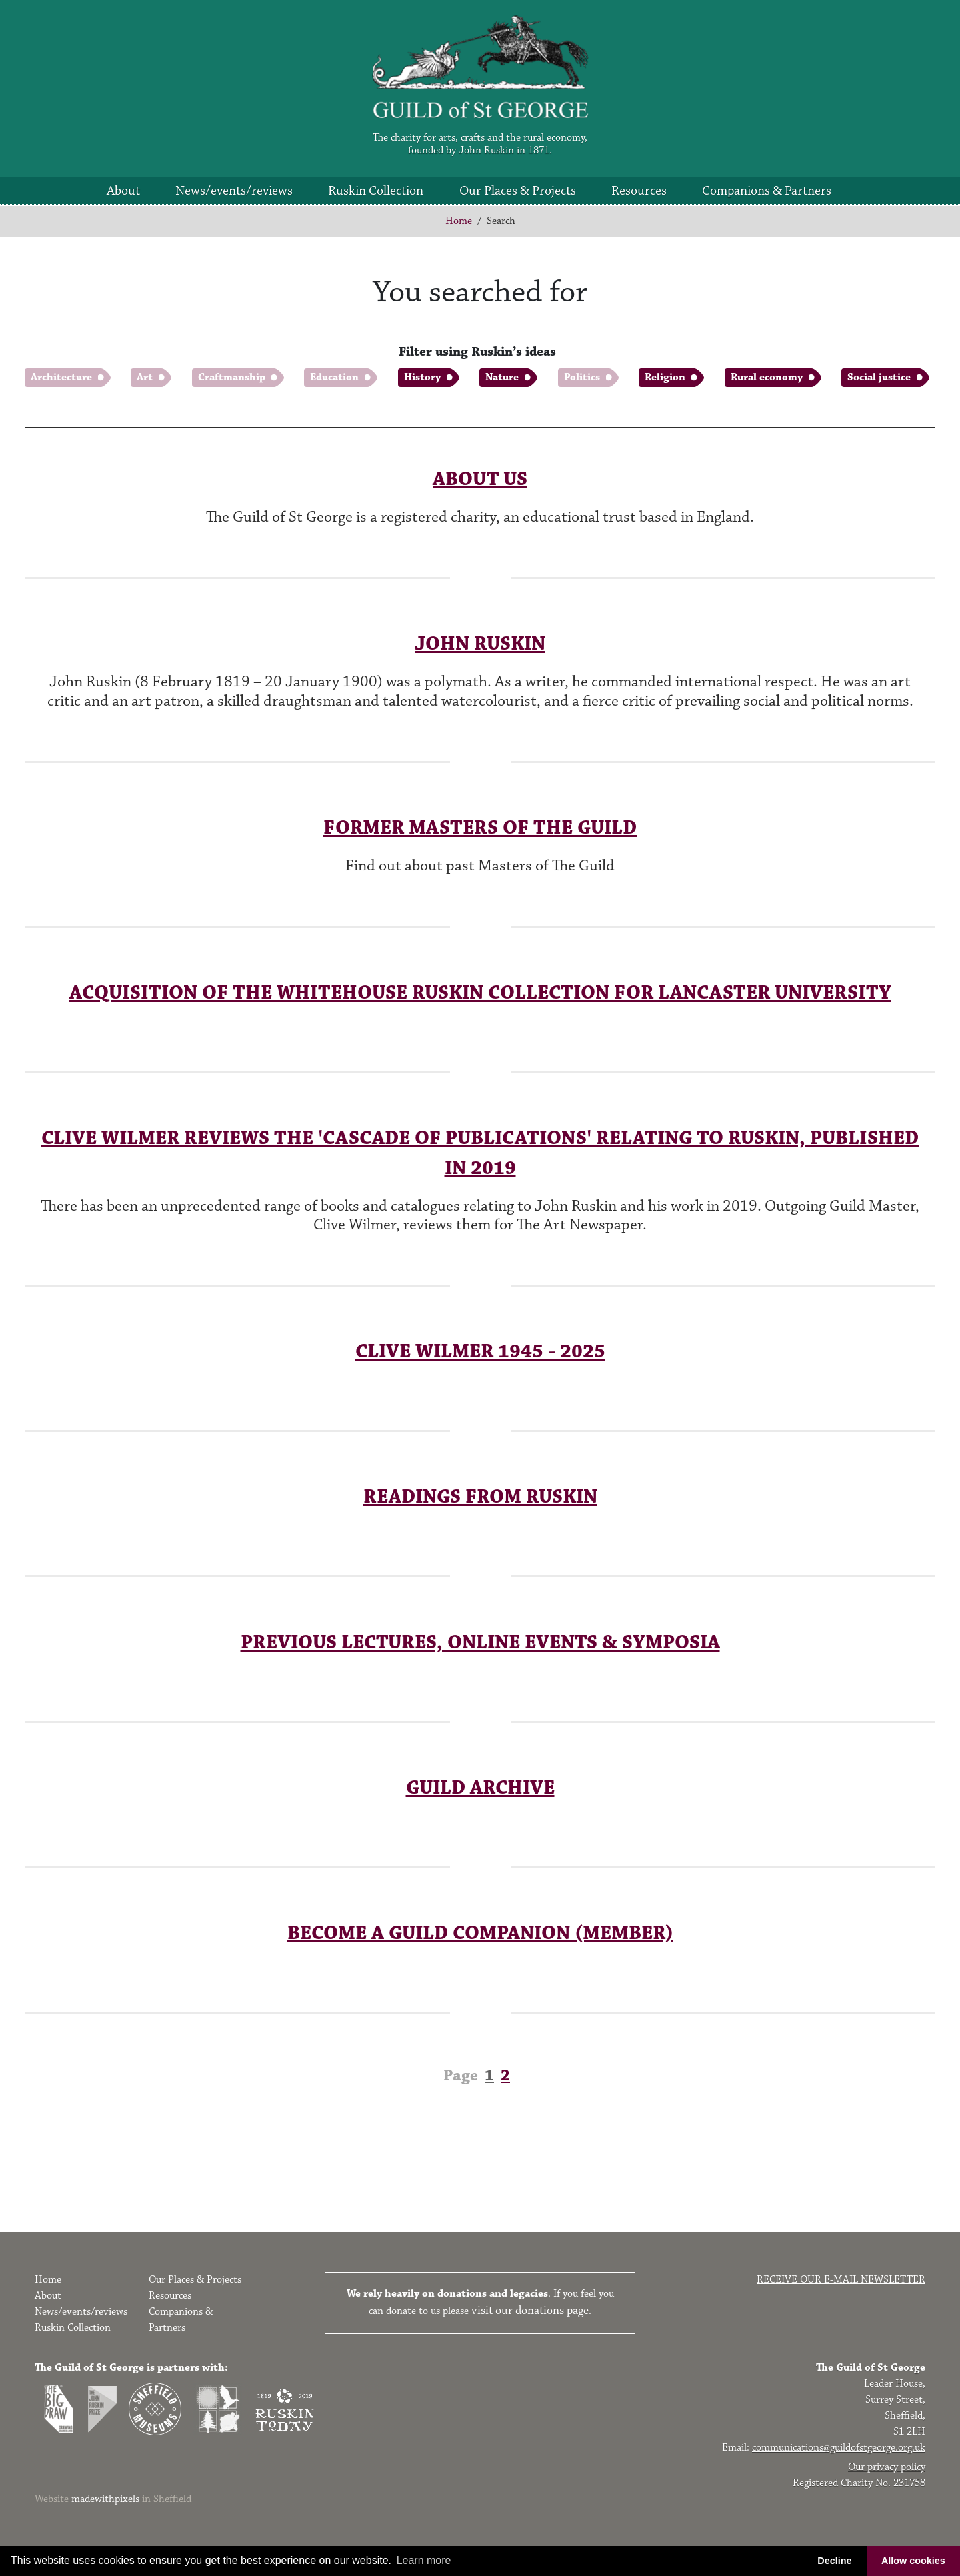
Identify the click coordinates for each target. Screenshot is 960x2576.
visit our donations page (530, 2310)
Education (334, 377)
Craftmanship (231, 377)
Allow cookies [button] (913, 2560)
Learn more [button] (424, 2560)
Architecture (61, 377)
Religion (665, 377)
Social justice (879, 377)
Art (145, 377)
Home (458, 221)
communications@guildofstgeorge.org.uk (838, 2447)
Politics (582, 377)
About (123, 191)
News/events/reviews (234, 191)
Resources (639, 191)
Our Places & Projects (517, 191)
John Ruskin (486, 150)
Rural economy (767, 377)
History (422, 377)
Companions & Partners (766, 191)
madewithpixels (105, 2499)
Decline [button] (834, 2560)
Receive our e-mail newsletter (841, 2279)
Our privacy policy (886, 2467)
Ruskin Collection (375, 191)
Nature (502, 377)
